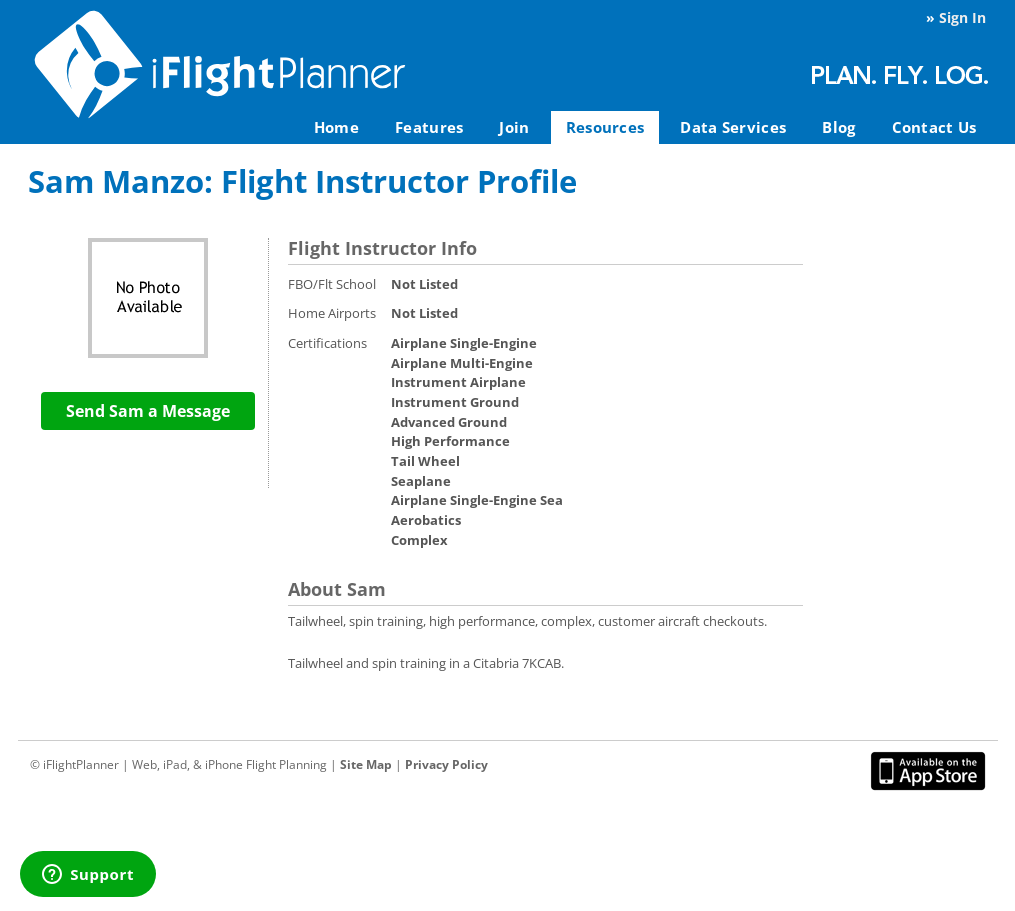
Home (336, 127)
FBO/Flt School (332, 284)
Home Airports (332, 313)
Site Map (366, 764)
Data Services (733, 127)
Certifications (327, 343)
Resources (605, 127)
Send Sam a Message (148, 411)
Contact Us (934, 127)
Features (429, 127)
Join (514, 127)
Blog (838, 127)
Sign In (962, 17)
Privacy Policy (446, 764)
